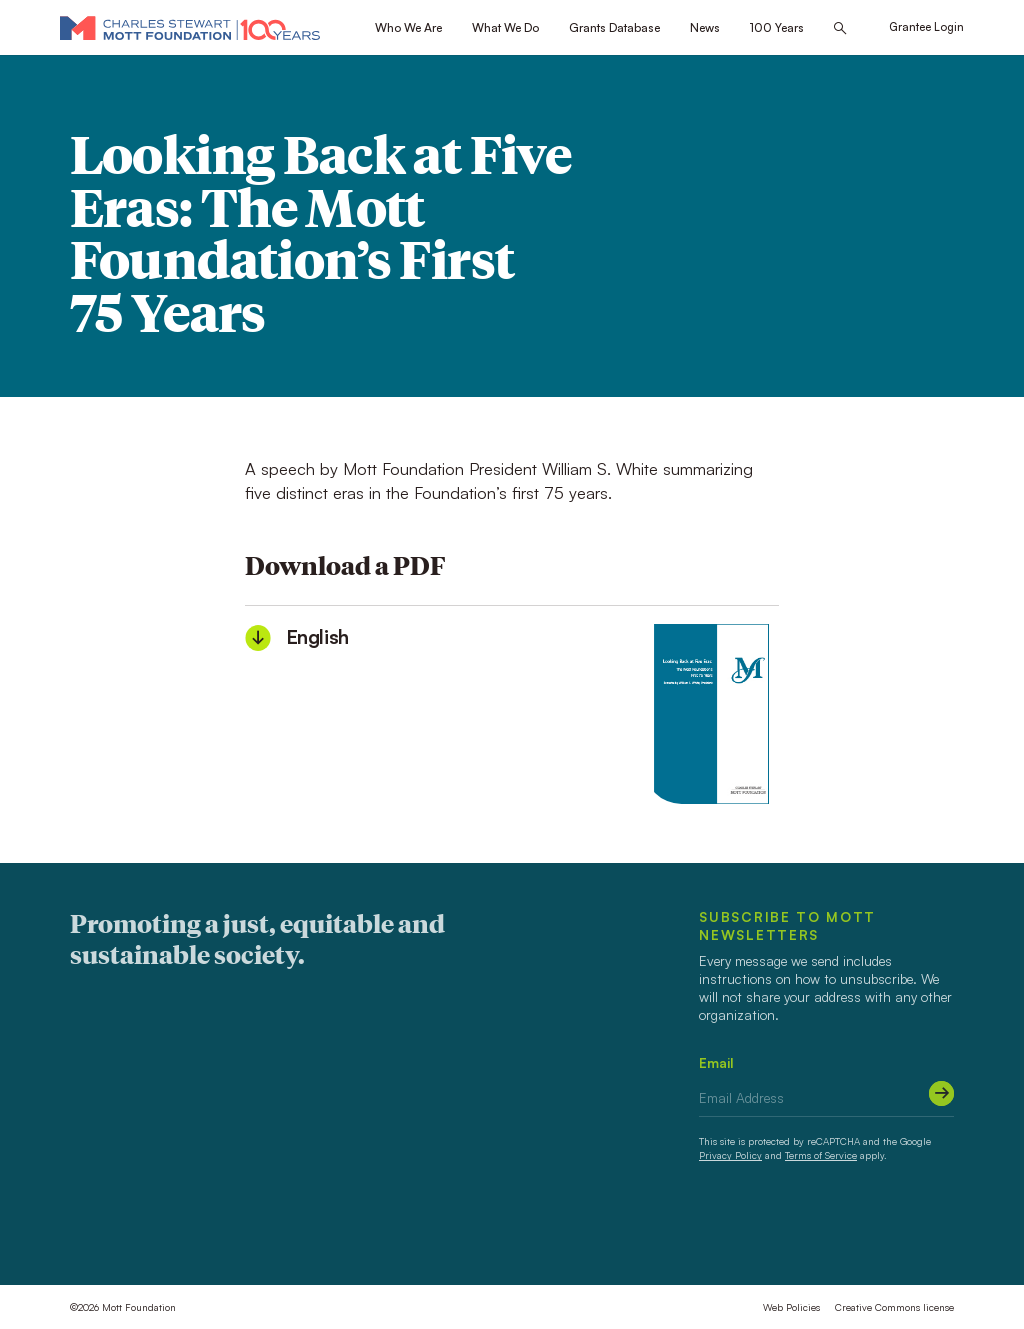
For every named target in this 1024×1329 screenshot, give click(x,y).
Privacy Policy (730, 1155)
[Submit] (941, 1093)
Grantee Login (926, 27)
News (705, 27)
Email (716, 1062)
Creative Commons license (894, 1307)
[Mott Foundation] (190, 27)
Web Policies (791, 1307)
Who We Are (408, 27)
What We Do (505, 27)
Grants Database (614, 27)
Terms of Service (821, 1155)
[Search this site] (840, 28)
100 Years (777, 27)
